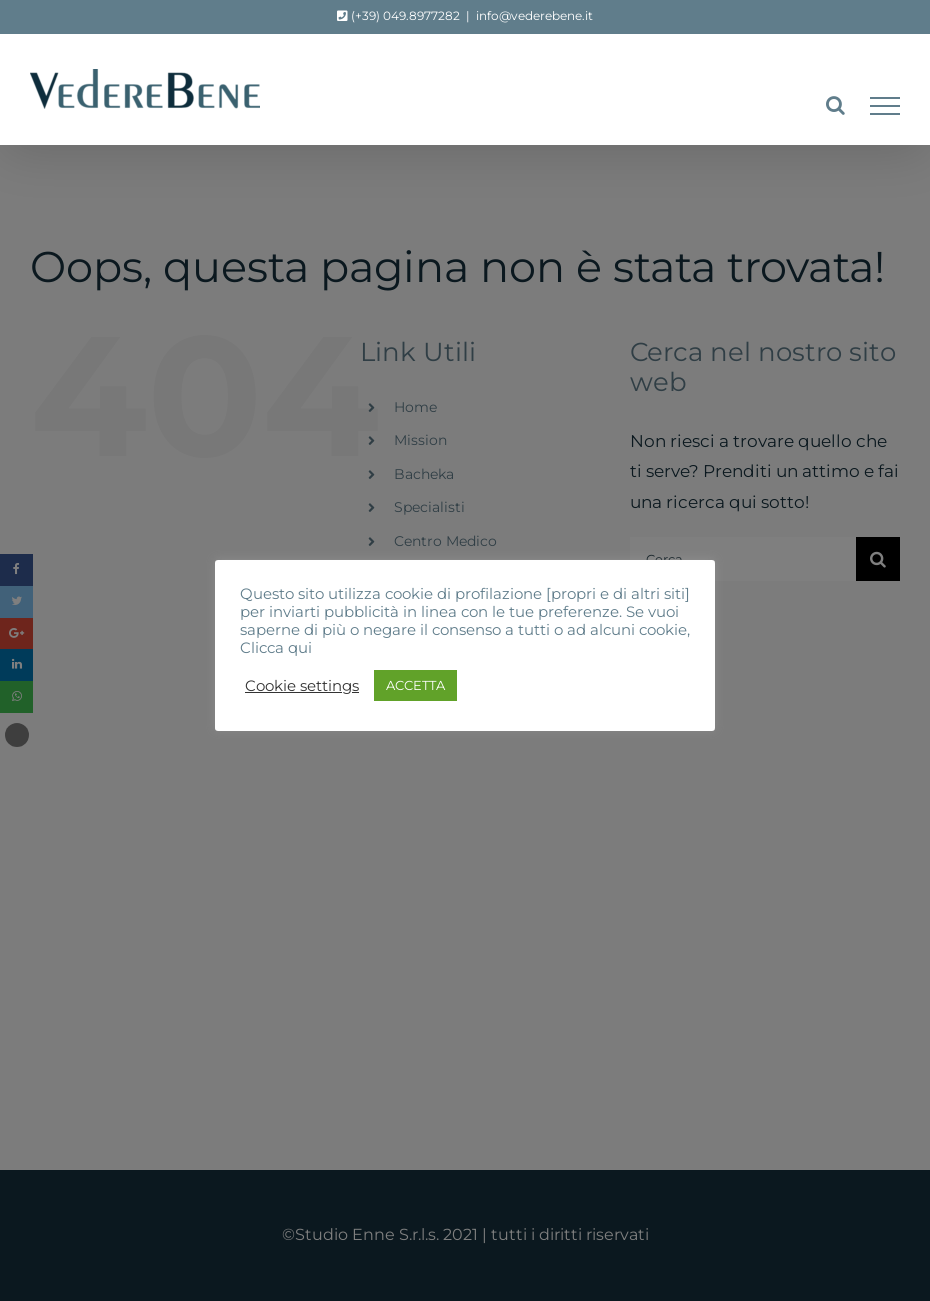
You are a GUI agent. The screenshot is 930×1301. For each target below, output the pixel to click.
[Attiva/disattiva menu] (885, 106)
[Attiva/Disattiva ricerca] (835, 105)
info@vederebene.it (534, 15)
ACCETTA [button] (415, 685)
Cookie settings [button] (302, 686)
